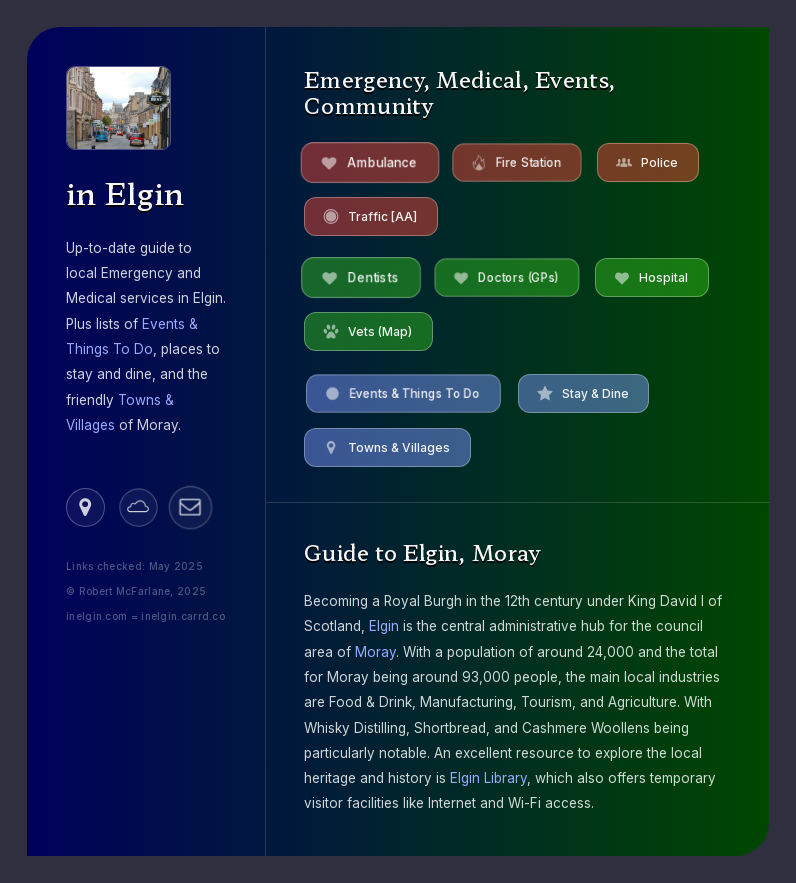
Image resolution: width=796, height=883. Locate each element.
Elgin (384, 626)
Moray (375, 652)
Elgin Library (488, 778)
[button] (85, 507)
